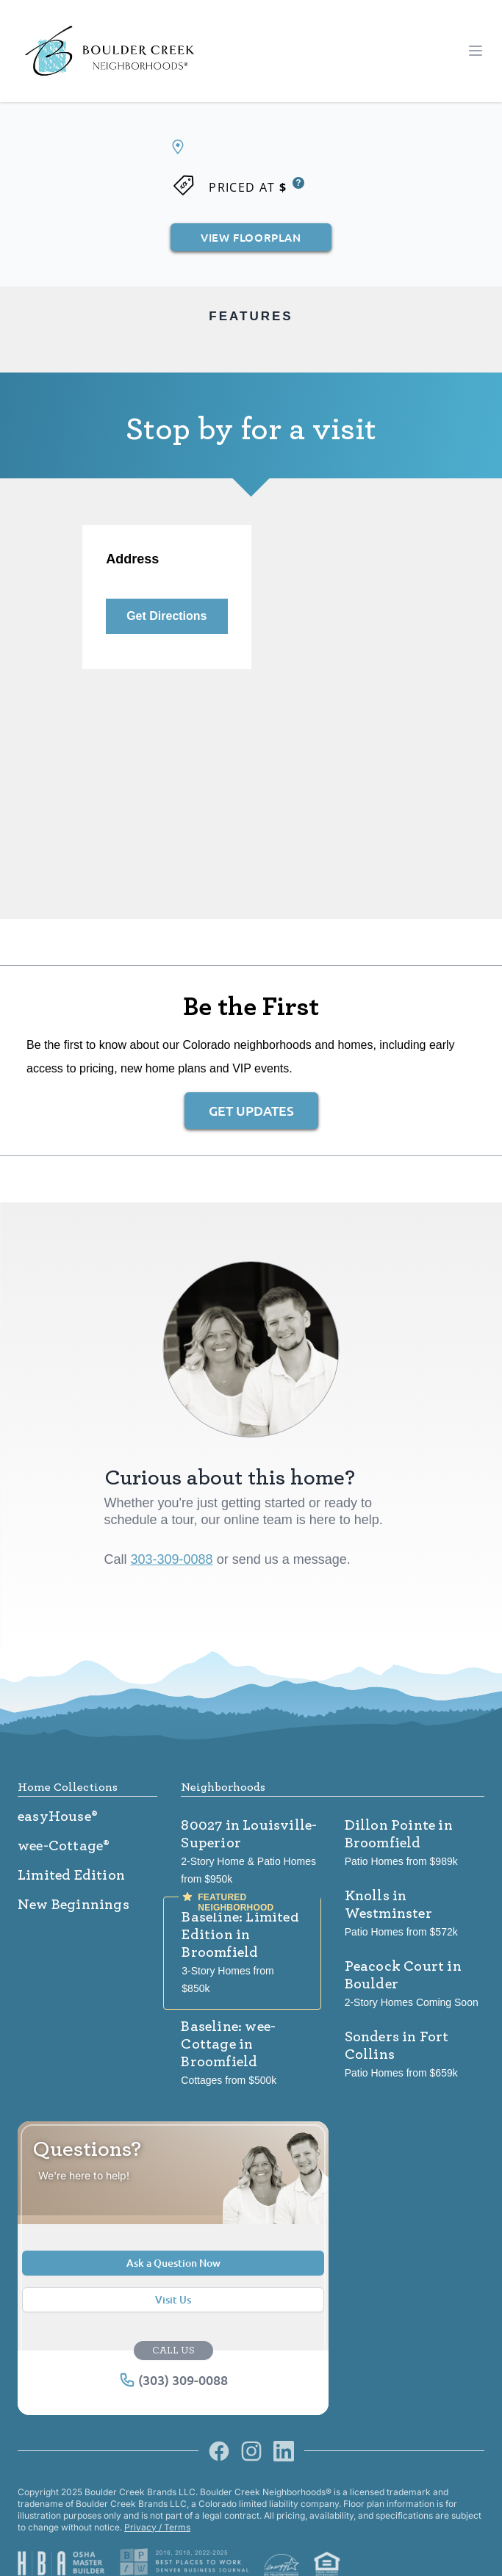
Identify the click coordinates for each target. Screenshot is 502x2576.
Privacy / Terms (157, 2527)
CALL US (173, 2350)
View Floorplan (251, 237)
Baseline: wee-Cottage (228, 2044)
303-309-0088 (172, 1559)
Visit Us (173, 2299)
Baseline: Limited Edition (240, 1935)
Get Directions (166, 616)
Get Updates (251, 1110)
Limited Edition (71, 1875)
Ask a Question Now (173, 2263)
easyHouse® (58, 1816)
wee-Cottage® (64, 1846)
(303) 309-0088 (173, 2380)
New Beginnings (73, 1904)
